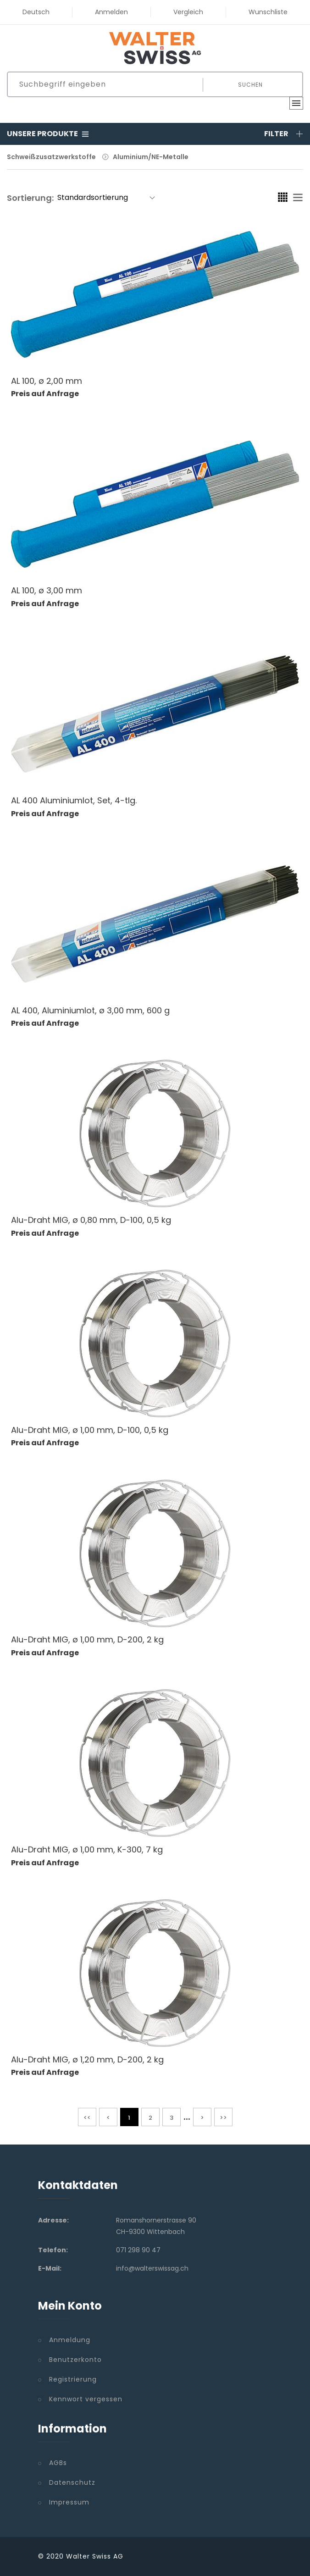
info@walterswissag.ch (152, 2268)
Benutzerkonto (75, 2359)
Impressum (69, 2502)
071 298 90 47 (138, 2250)
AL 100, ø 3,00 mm (46, 590)
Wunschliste (268, 12)
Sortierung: (30, 198)
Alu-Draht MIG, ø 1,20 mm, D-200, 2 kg (87, 2059)
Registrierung (73, 2379)
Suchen (250, 84)
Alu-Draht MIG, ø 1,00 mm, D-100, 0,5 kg (89, 1430)
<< (87, 2117)
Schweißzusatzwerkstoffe (51, 156)
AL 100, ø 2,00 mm (46, 381)
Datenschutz (72, 2482)
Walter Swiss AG (94, 2556)
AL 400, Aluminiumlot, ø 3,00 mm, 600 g (90, 1010)
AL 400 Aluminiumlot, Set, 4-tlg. (74, 800)
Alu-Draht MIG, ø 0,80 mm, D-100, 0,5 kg (91, 1220)
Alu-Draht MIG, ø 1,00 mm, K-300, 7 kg (87, 1849)
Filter (283, 133)
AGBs (58, 2462)
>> (223, 2117)
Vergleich (188, 12)
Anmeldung (69, 2339)
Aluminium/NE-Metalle (150, 156)
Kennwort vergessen (85, 2399)
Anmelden (111, 12)
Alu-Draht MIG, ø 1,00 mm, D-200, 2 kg (87, 1639)
